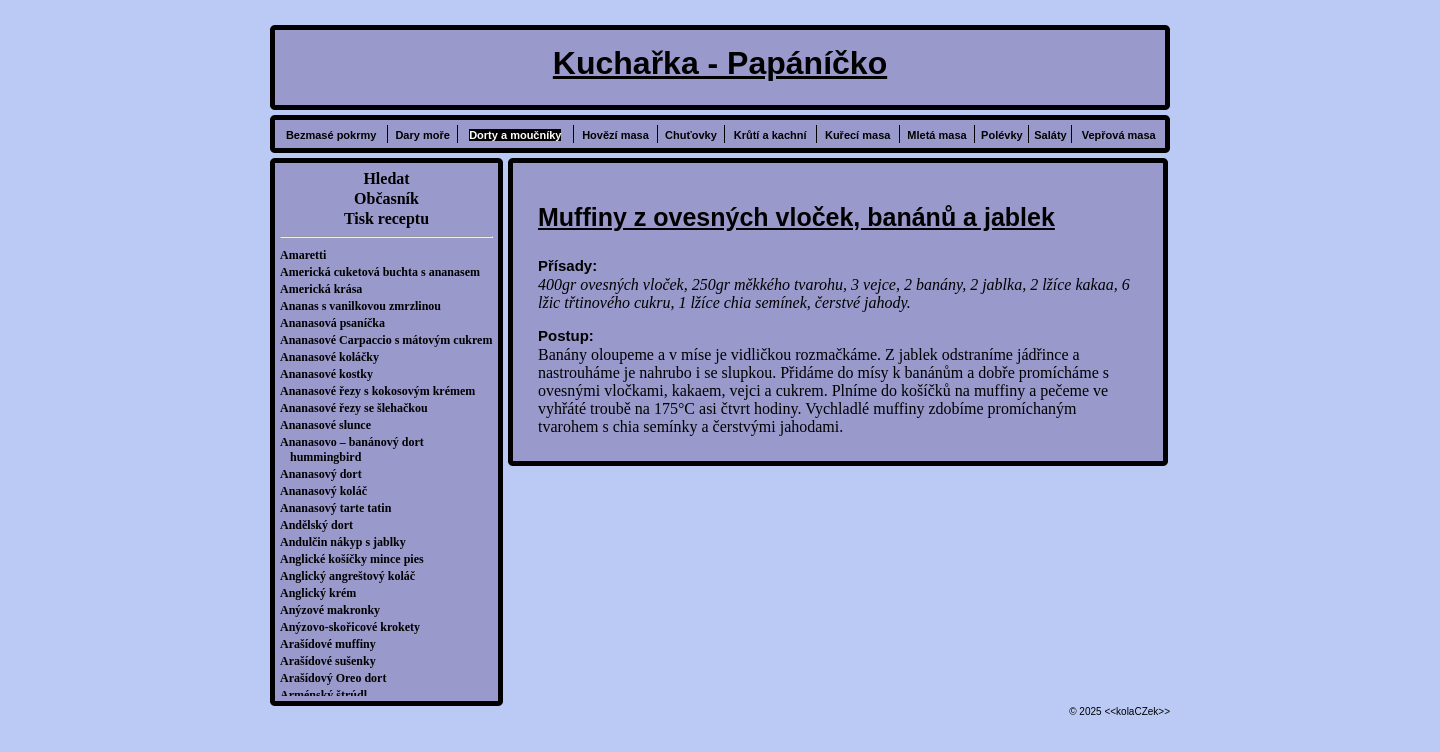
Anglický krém (323, 593)
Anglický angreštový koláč (352, 576)
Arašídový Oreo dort (338, 678)
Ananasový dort (326, 474)
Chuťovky (691, 135)
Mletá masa (936, 135)
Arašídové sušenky (333, 661)
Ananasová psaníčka (337, 323)
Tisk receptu (386, 218)
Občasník (386, 198)
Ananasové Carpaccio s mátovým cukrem (391, 340)
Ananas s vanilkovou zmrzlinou (365, 306)
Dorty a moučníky (515, 135)
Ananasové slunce (330, 425)
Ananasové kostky (331, 374)
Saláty (1050, 135)
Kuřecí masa (857, 135)
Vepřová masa (1119, 135)
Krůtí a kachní (770, 135)
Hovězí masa (615, 135)
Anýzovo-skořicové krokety (355, 627)
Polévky (1002, 135)
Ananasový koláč (328, 491)
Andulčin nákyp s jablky (348, 542)
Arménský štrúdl (328, 695)
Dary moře (422, 135)
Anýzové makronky (335, 610)
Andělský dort (321, 525)
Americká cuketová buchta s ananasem (385, 272)
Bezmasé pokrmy (331, 135)
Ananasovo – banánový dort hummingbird (357, 449)
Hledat (386, 178)
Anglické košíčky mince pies (357, 559)
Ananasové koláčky (334, 357)
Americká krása (326, 289)
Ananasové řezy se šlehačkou (359, 408)
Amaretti (308, 255)
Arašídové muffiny (333, 644)
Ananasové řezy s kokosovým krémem (382, 391)
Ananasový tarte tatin (340, 508)
